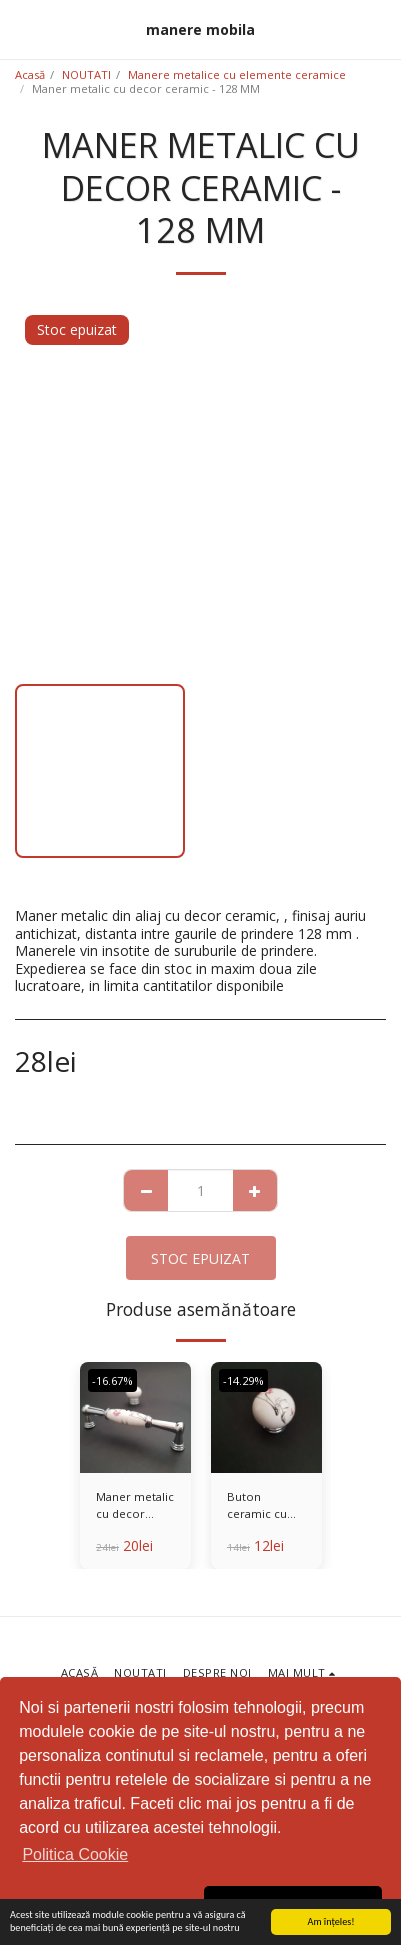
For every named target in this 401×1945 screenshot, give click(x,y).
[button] (22, 28)
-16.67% (112, 1380)
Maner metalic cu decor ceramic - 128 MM (135, 1506)
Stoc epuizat (200, 1258)
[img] (135, 1417)
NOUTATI (86, 74)
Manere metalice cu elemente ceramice (237, 74)
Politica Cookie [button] (75, 1854)
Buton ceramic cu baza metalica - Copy (264, 1506)
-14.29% (243, 1380)
